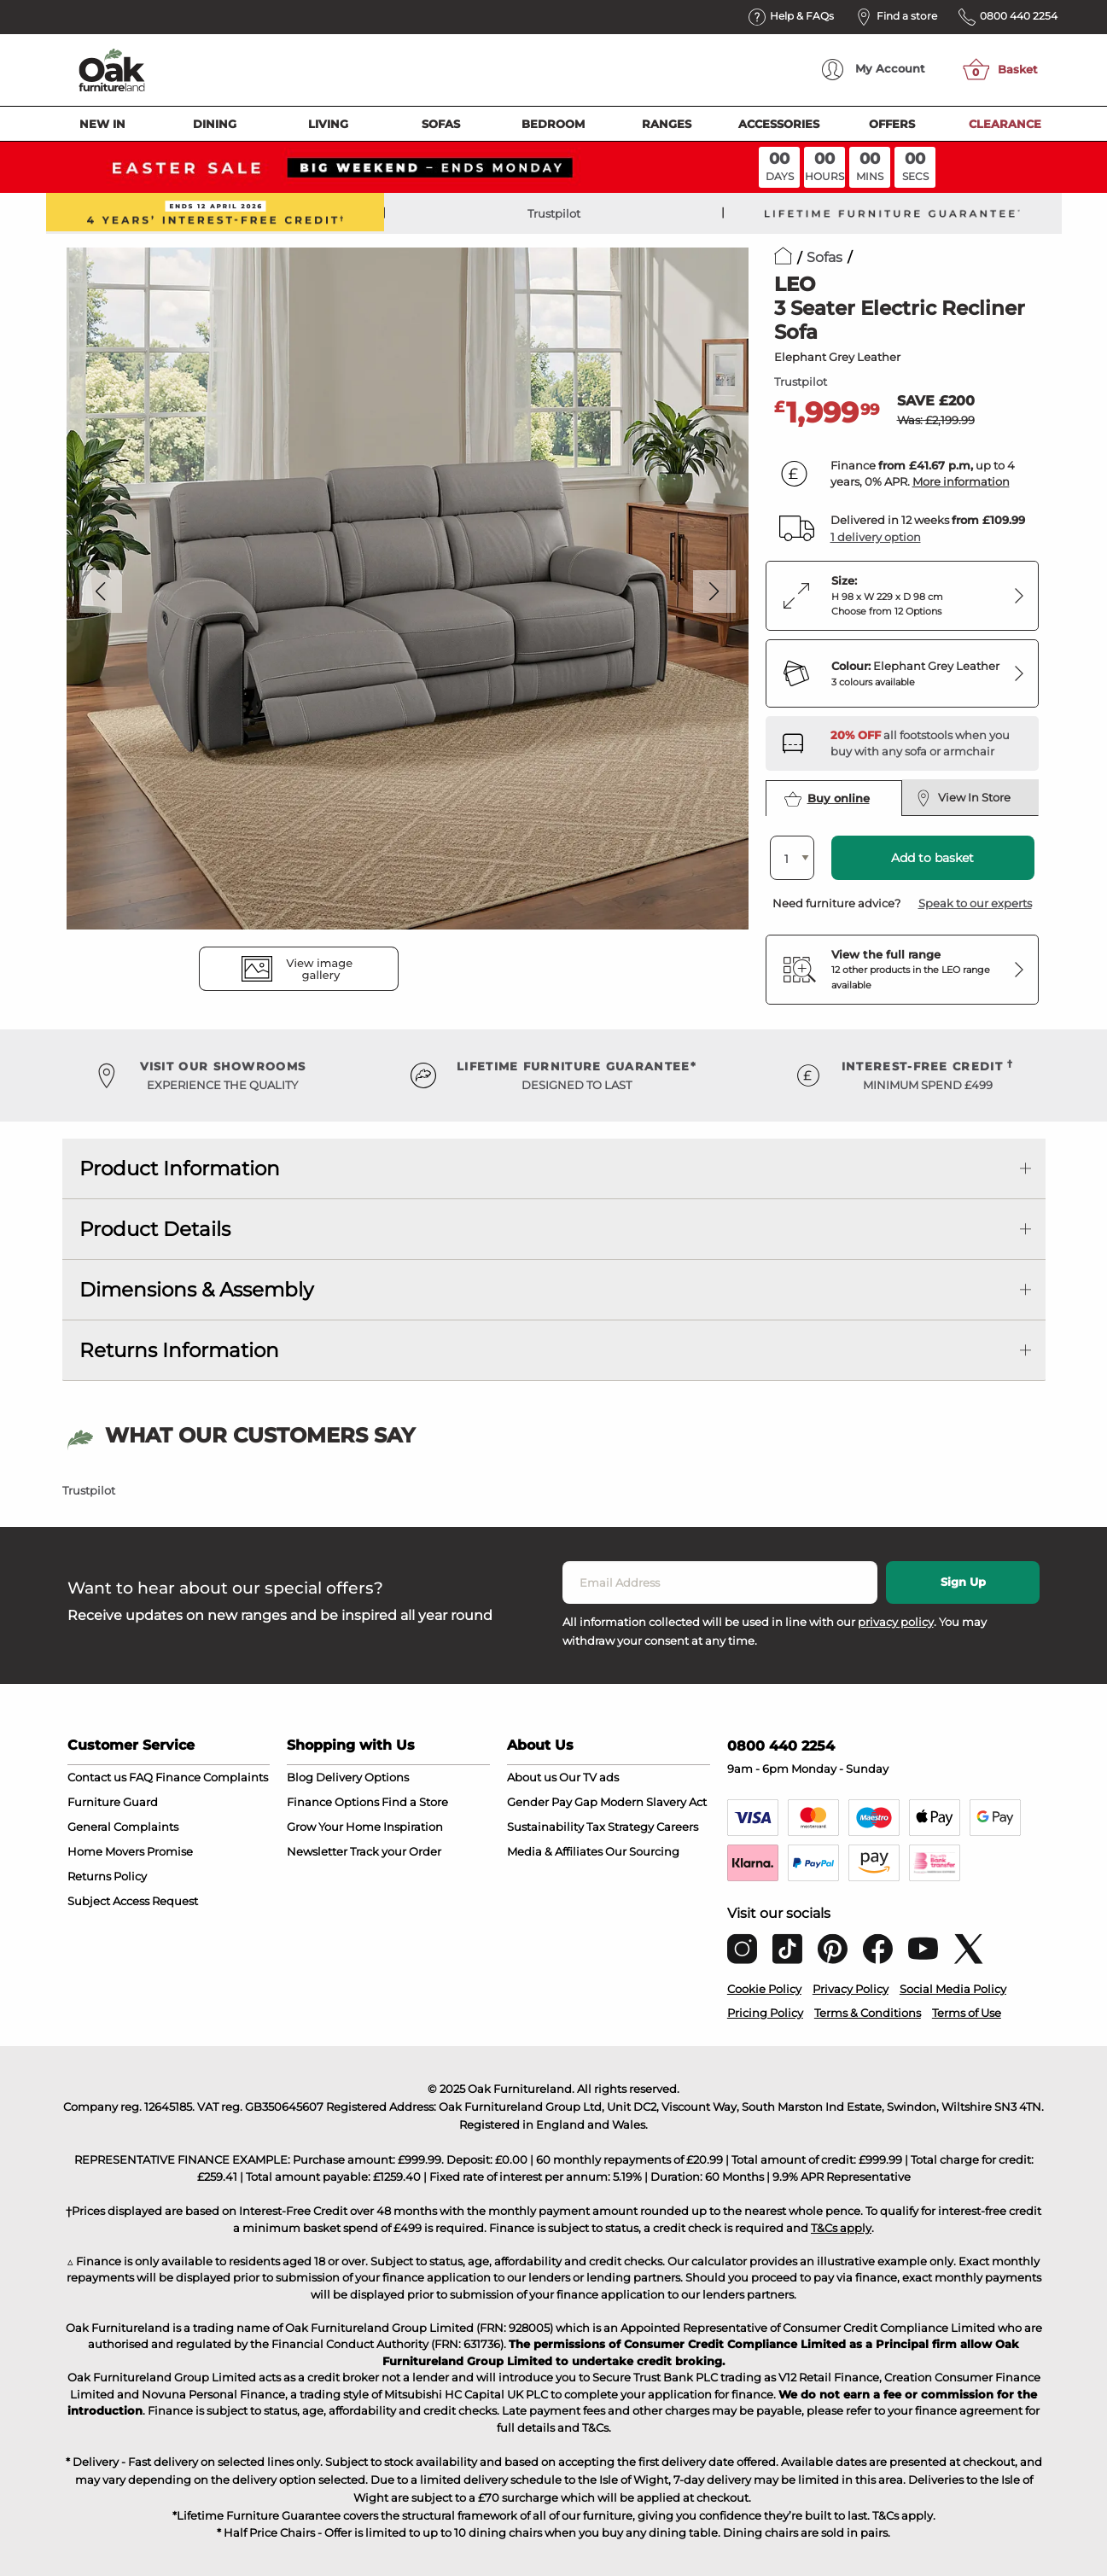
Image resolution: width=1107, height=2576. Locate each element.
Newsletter (317, 1851)
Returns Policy (107, 1876)
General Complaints (122, 1826)
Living (328, 124)
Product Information (179, 1168)
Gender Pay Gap (552, 1802)
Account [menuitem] (873, 69)
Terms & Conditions (867, 2012)
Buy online (827, 798)
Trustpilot (553, 213)
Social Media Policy (953, 1989)
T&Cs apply (841, 2228)
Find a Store (415, 1802)
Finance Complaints (211, 1777)
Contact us (96, 1777)
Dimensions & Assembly (196, 1290)
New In (102, 124)
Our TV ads (589, 1777)
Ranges (666, 124)
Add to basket (932, 857)
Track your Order (395, 1851)
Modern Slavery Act (653, 1802)
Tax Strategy (620, 1826)
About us (531, 1777)
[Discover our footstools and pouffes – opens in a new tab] (927, 743)
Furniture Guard (112, 1802)
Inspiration (413, 1826)
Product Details (154, 1229)
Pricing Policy (765, 2012)
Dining (214, 124)
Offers (892, 124)
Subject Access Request (132, 1901)
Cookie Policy (764, 1989)
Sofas (441, 124)
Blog (300, 1777)
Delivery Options (362, 1777)
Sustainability (545, 1826)
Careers (677, 1826)
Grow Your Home (334, 1826)
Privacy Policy (851, 1989)
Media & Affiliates (555, 1851)
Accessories (778, 124)
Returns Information (179, 1350)
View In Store (964, 798)
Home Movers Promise (130, 1851)
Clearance (1005, 124)
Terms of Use (966, 2012)
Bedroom (553, 124)
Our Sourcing (642, 1851)
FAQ (141, 1777)
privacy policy (896, 1622)
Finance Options (333, 1802)
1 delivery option (875, 537)
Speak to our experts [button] (975, 903)
